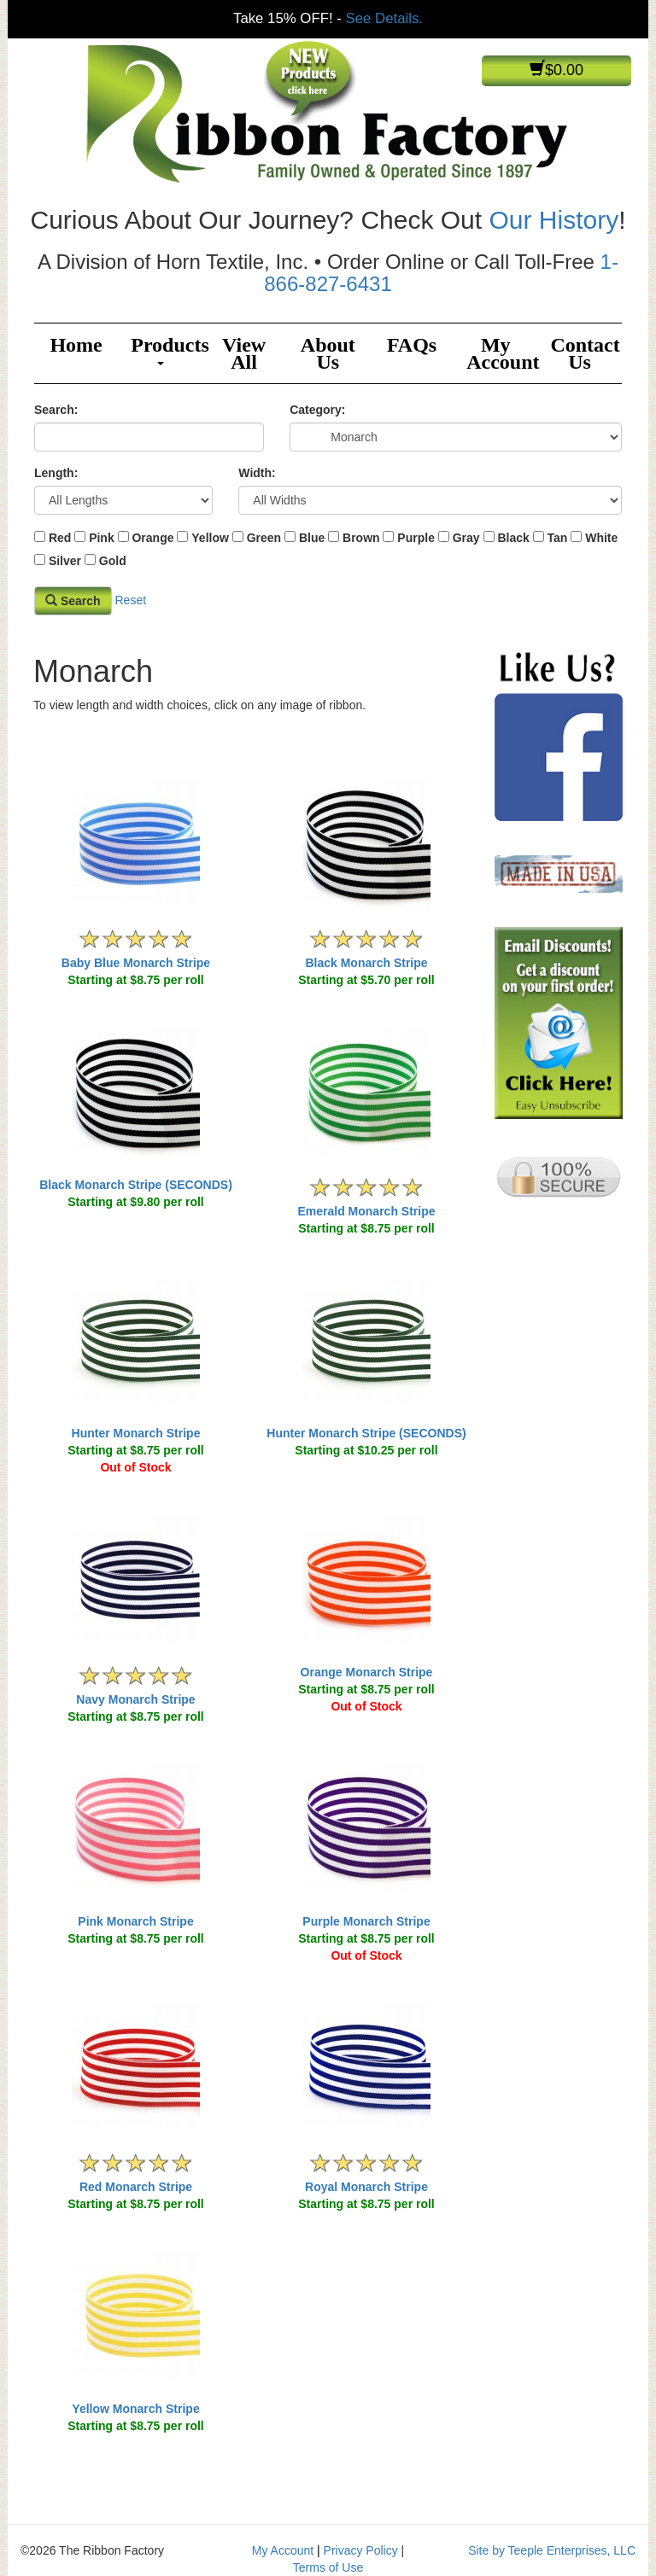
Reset (130, 599)
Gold (112, 561)
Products (166, 349)
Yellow (210, 538)
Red (60, 538)
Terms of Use (328, 2567)
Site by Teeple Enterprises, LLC (552, 2550)
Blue (312, 538)
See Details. (384, 18)
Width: (256, 473)
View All (244, 353)
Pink (101, 538)
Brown (361, 538)
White (601, 538)
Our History (553, 220)
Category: (317, 410)
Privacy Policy (361, 2550)
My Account (501, 353)
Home (76, 345)
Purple (416, 538)
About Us (328, 353)
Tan (558, 538)
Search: (56, 410)
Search (73, 601)
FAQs (411, 345)
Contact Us (584, 353)
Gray (466, 538)
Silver (65, 561)
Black (513, 538)
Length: (56, 473)
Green (264, 538)
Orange (152, 538)
